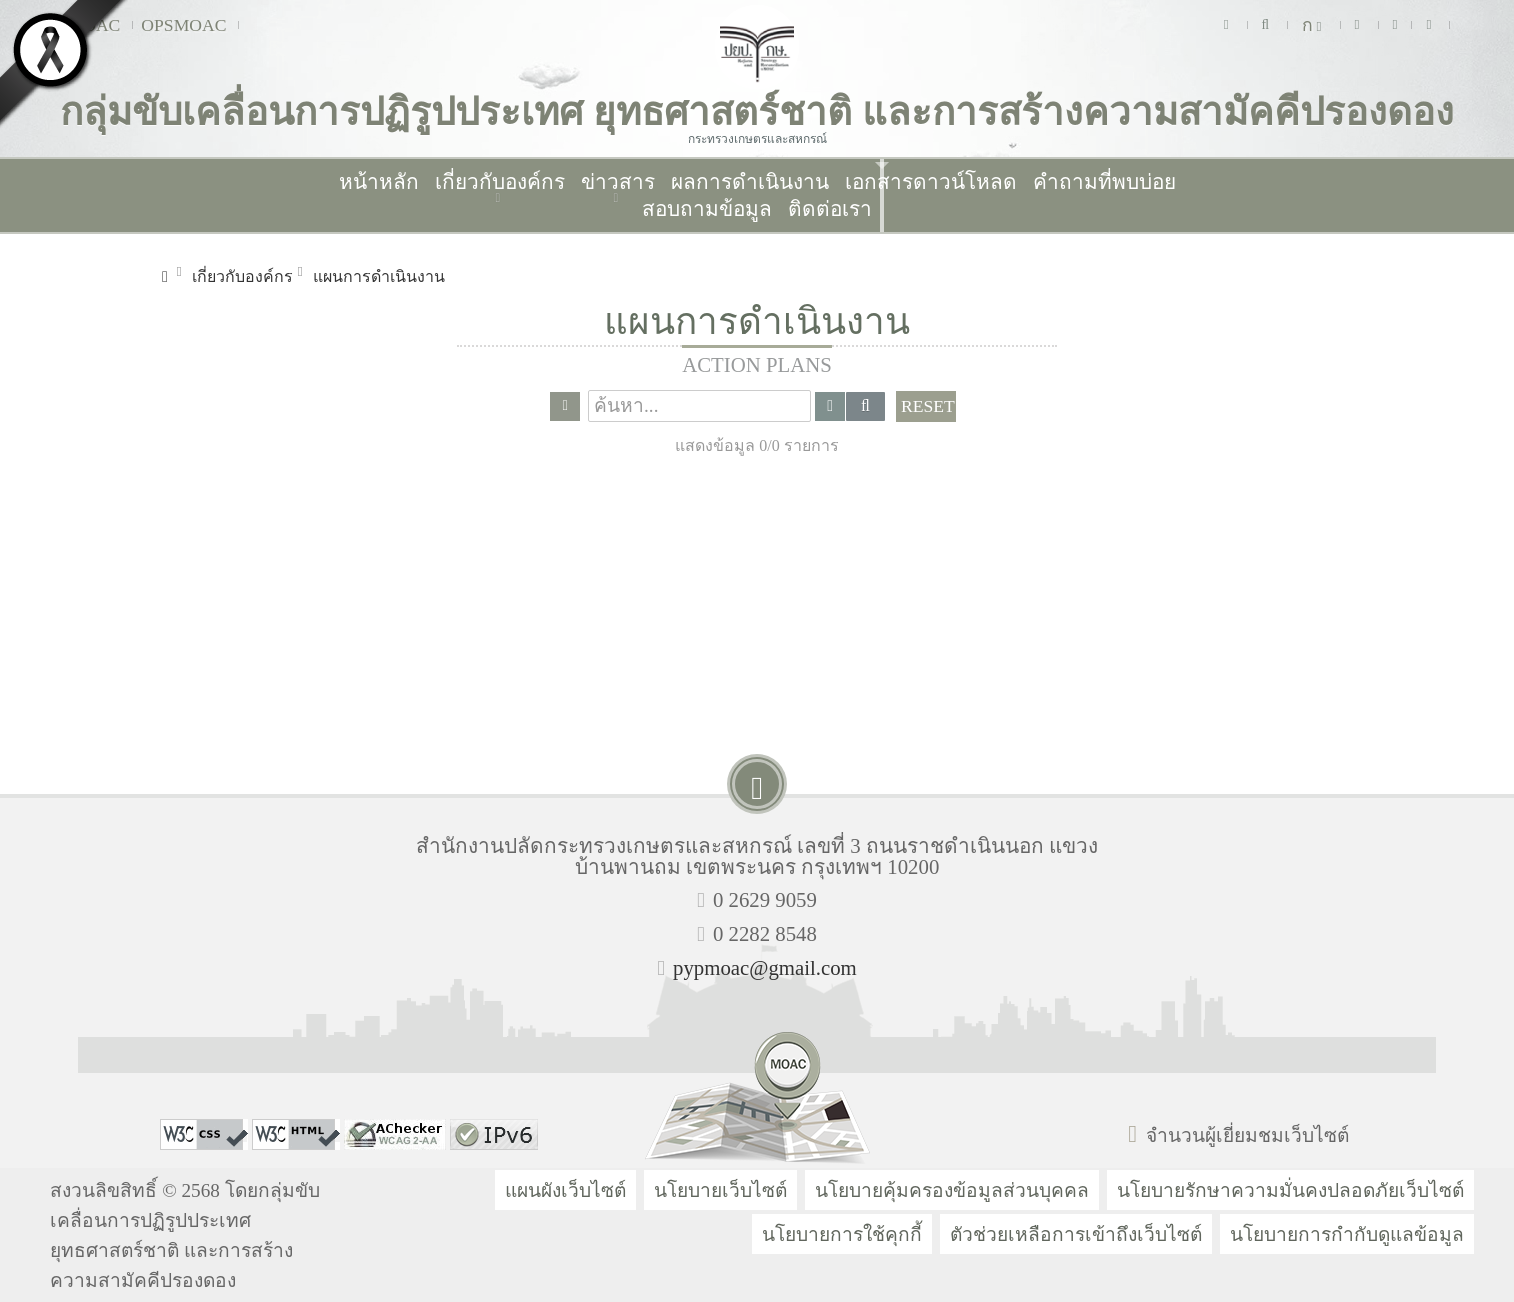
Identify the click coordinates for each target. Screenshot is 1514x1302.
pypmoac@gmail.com (765, 967)
